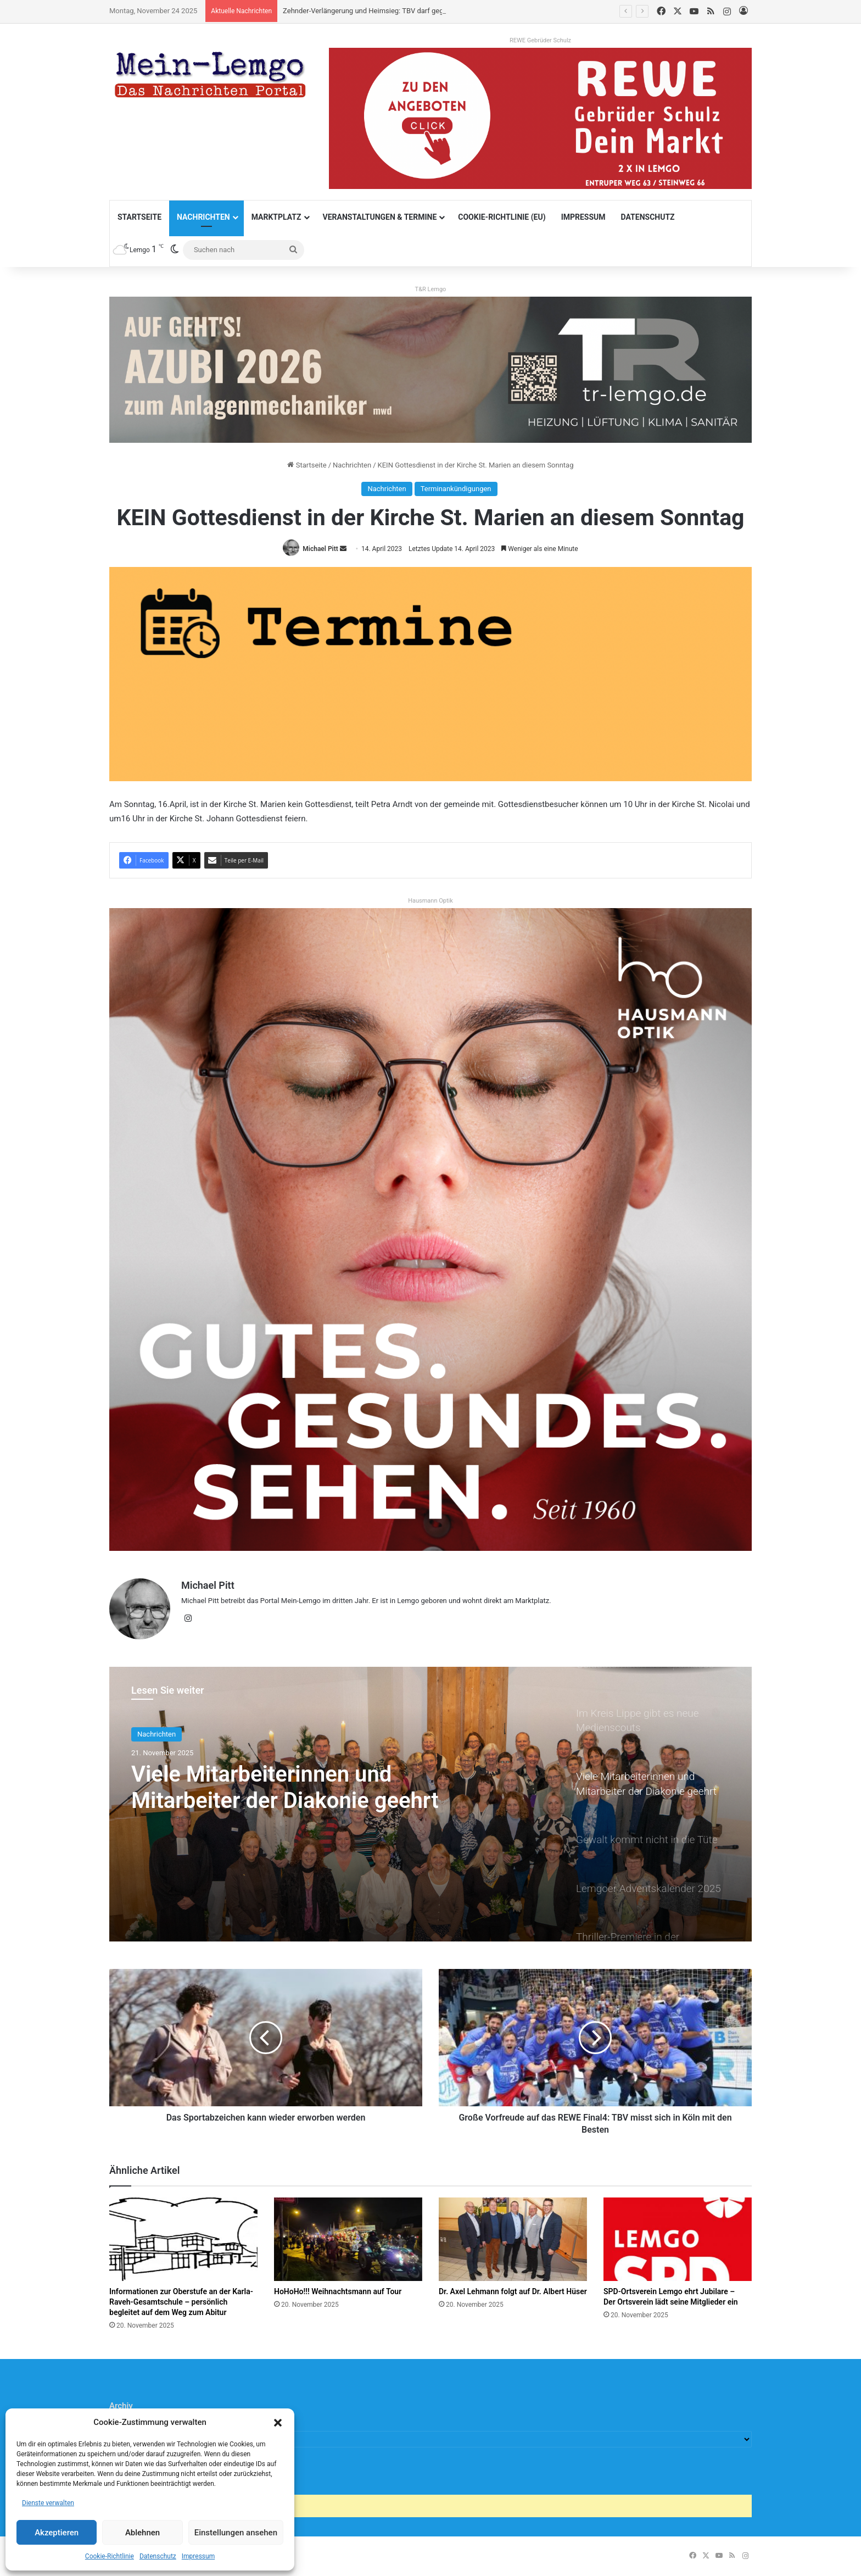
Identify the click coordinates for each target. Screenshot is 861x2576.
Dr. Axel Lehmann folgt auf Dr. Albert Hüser (513, 2291)
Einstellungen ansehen (235, 2533)
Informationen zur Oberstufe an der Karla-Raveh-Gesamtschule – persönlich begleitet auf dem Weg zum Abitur (181, 2302)
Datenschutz (157, 2556)
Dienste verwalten (48, 2503)
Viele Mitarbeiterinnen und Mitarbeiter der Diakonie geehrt (285, 1787)
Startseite (139, 217)
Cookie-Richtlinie (109, 2556)
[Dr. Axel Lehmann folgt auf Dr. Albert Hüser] (513, 2239)
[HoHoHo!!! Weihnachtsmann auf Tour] (348, 2239)
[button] (277, 2422)
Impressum (198, 2556)
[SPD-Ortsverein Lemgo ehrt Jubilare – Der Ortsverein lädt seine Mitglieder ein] (677, 2239)
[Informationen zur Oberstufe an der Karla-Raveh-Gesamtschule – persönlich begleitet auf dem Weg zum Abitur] (183, 2239)
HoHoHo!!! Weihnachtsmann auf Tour (337, 2291)
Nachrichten (203, 217)
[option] (430, 1804)
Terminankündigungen (456, 489)
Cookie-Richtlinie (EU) (501, 217)
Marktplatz (276, 217)
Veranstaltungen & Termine (380, 217)
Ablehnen (142, 2533)
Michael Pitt (320, 549)
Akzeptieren (57, 2533)
